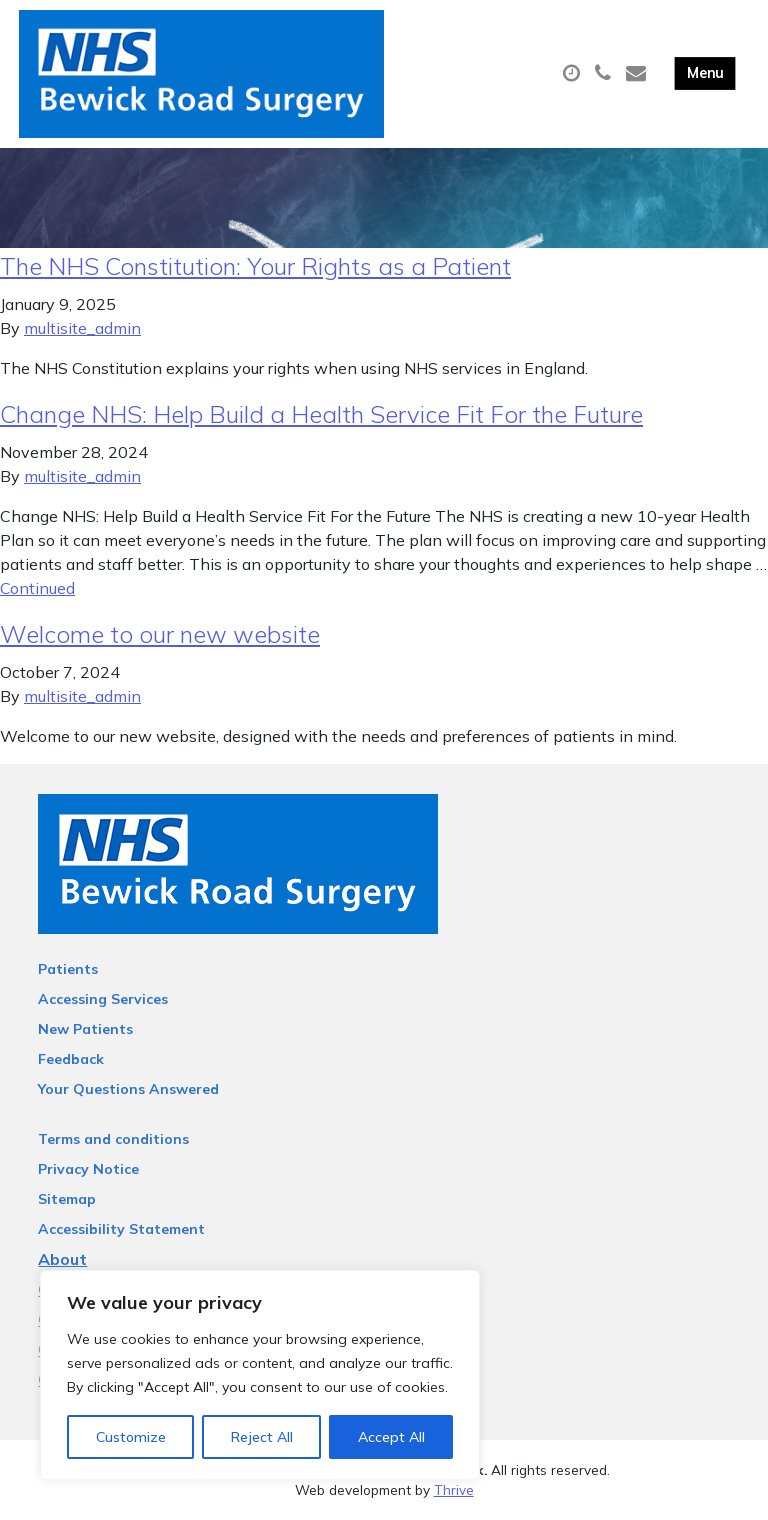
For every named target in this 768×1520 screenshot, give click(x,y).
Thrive (454, 1489)
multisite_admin (82, 328)
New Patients (85, 1029)
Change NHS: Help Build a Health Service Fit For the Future (321, 414)
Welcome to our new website (160, 634)
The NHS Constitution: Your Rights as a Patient (255, 266)
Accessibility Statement (121, 1229)
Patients (68, 969)
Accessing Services (103, 999)
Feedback (71, 1059)
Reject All (262, 1437)
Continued (37, 588)
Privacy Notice (88, 1169)
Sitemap (67, 1199)
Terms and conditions (113, 1139)
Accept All (391, 1437)
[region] (260, 1375)
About (62, 1259)
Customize (131, 1437)
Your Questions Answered (128, 1089)
